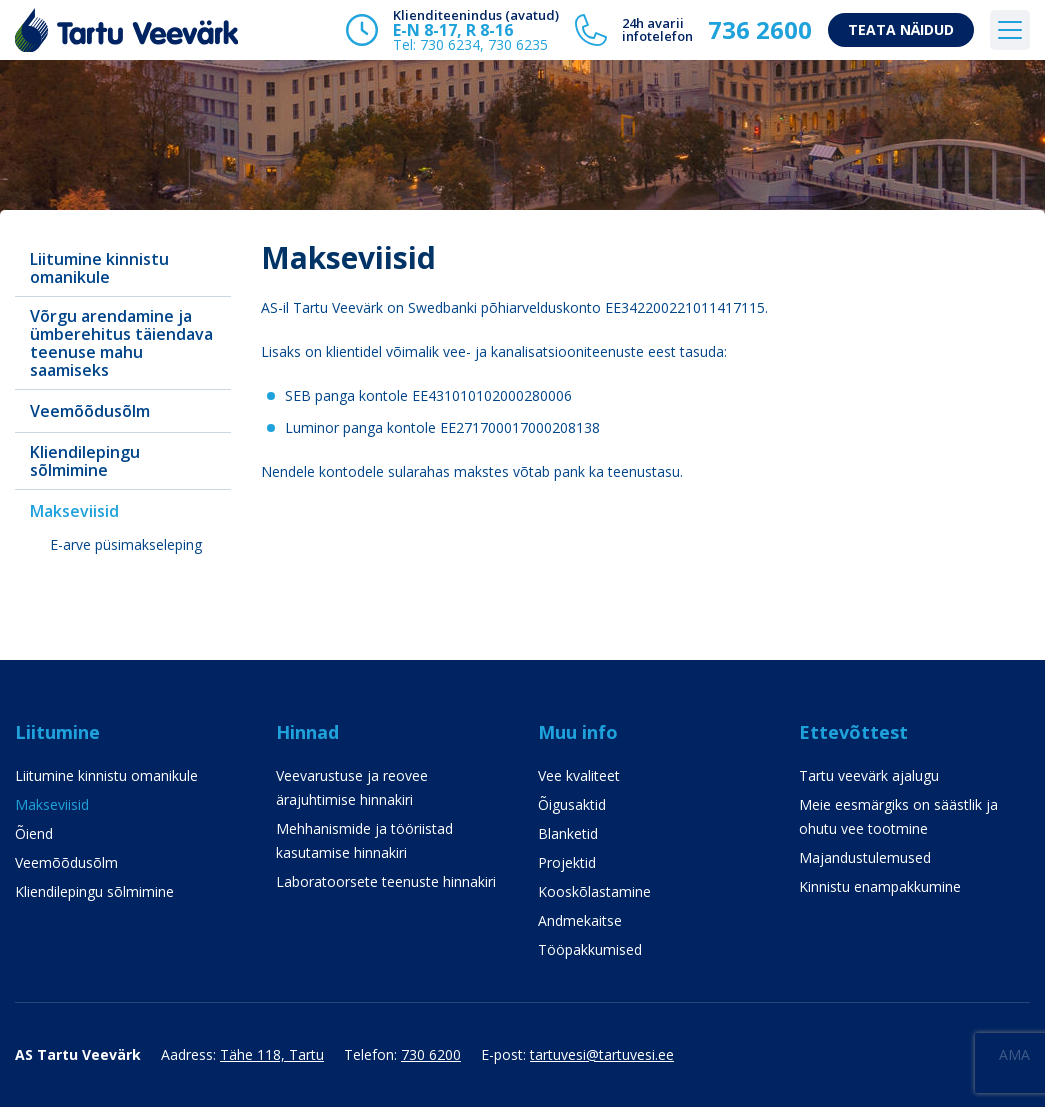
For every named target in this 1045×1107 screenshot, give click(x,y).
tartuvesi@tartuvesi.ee (602, 1054)
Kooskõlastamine (594, 891)
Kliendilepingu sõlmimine (85, 461)
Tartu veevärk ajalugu (869, 775)
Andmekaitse (580, 920)
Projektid (567, 862)
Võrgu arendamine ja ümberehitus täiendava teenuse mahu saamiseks (121, 343)
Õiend (34, 833)
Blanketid (568, 833)
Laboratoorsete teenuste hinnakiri (386, 881)
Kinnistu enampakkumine (880, 886)
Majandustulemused (865, 857)
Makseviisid (74, 511)
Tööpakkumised (590, 949)
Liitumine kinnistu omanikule (99, 268)
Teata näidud (901, 29)
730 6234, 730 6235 (484, 44)
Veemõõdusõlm (90, 411)
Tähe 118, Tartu (272, 1054)
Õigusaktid (572, 804)
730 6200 (431, 1054)
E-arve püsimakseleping (126, 545)
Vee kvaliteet (579, 775)
